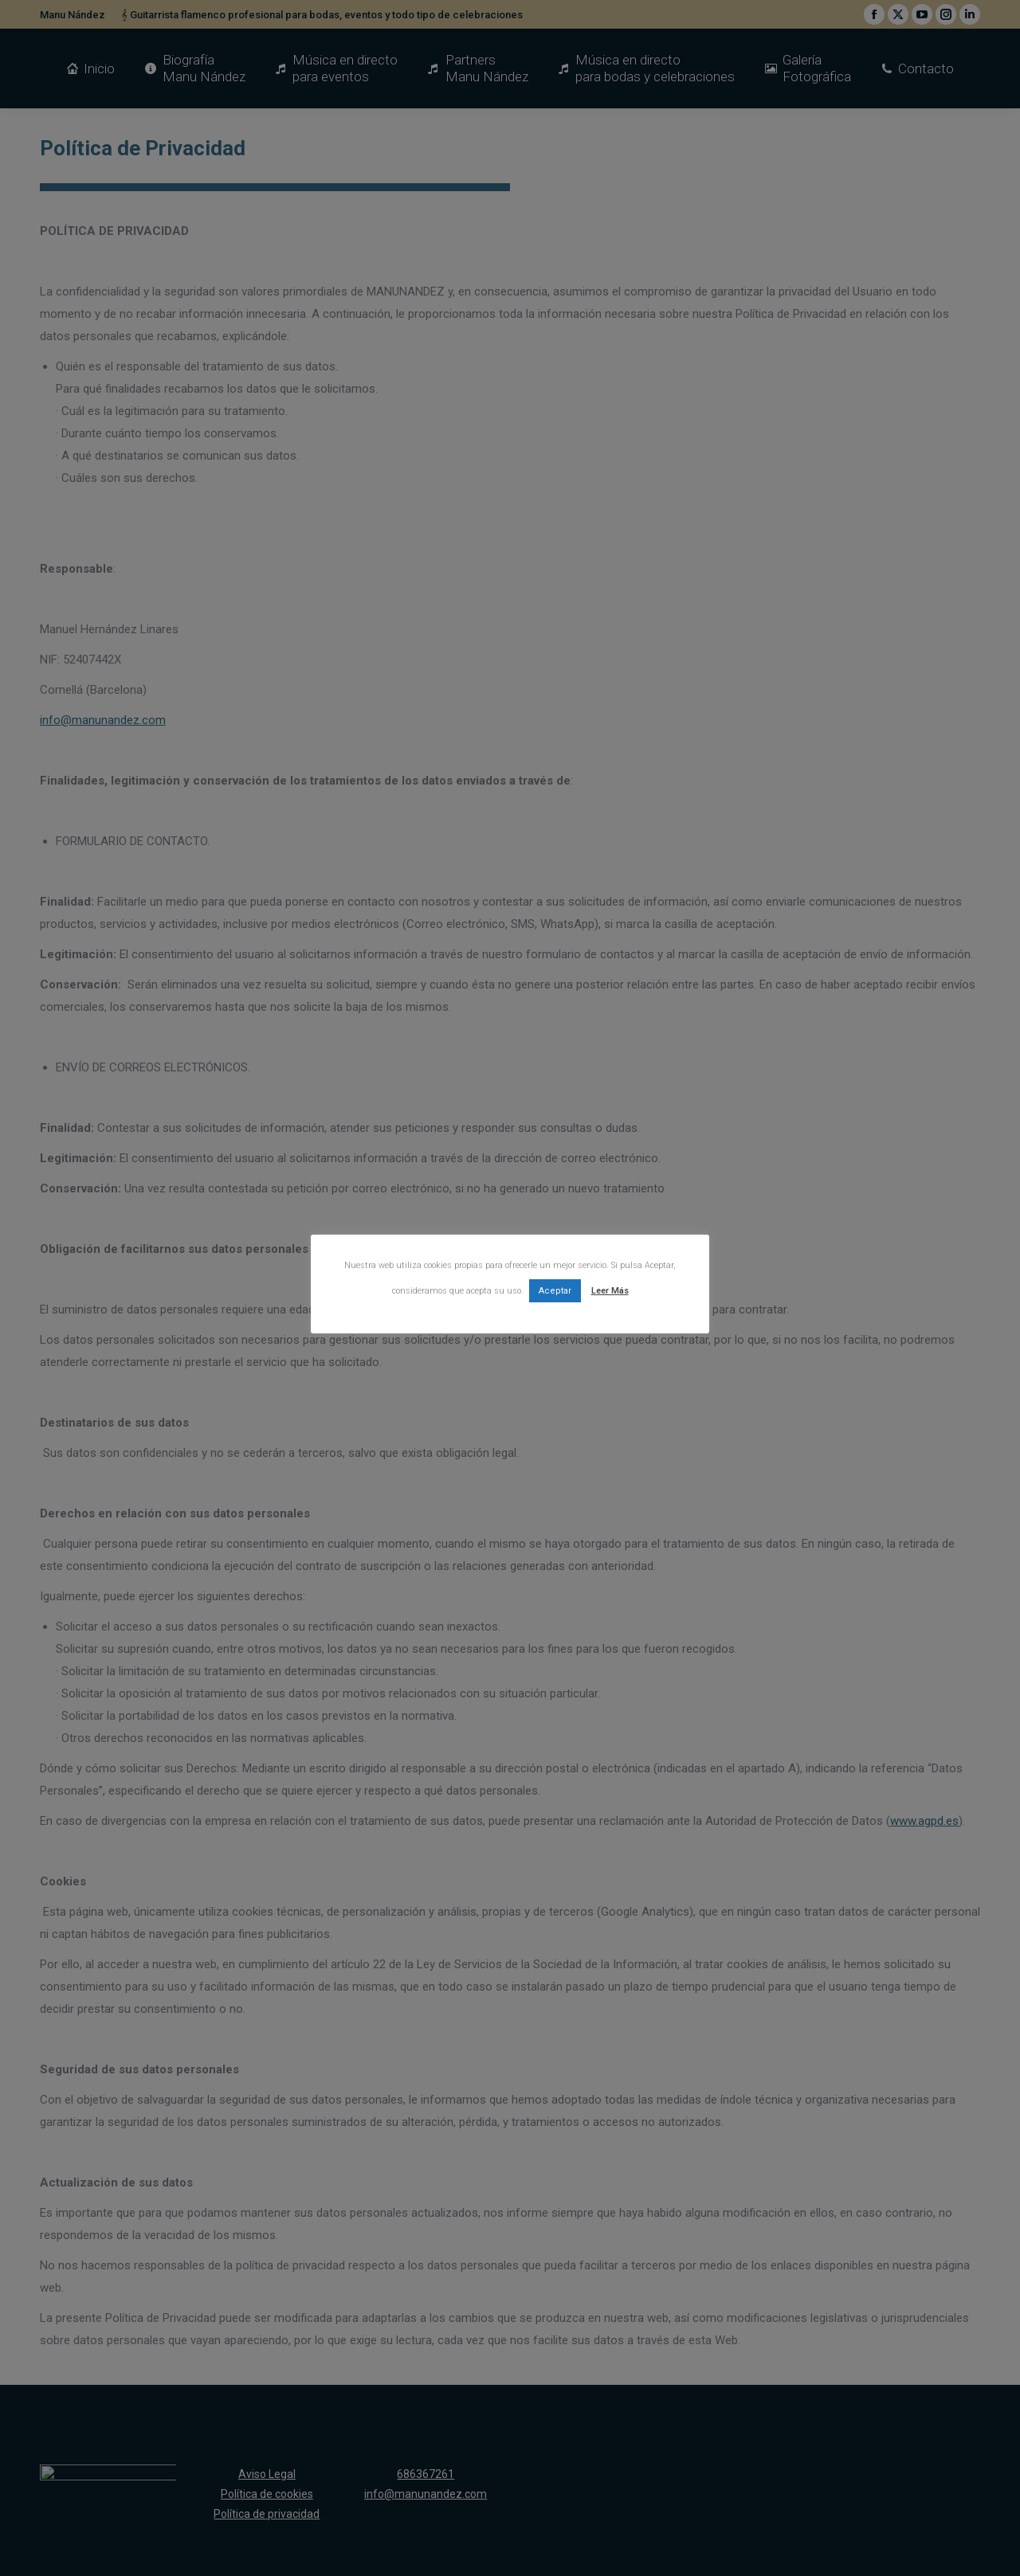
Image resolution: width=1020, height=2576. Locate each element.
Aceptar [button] (555, 1291)
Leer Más (610, 1291)
